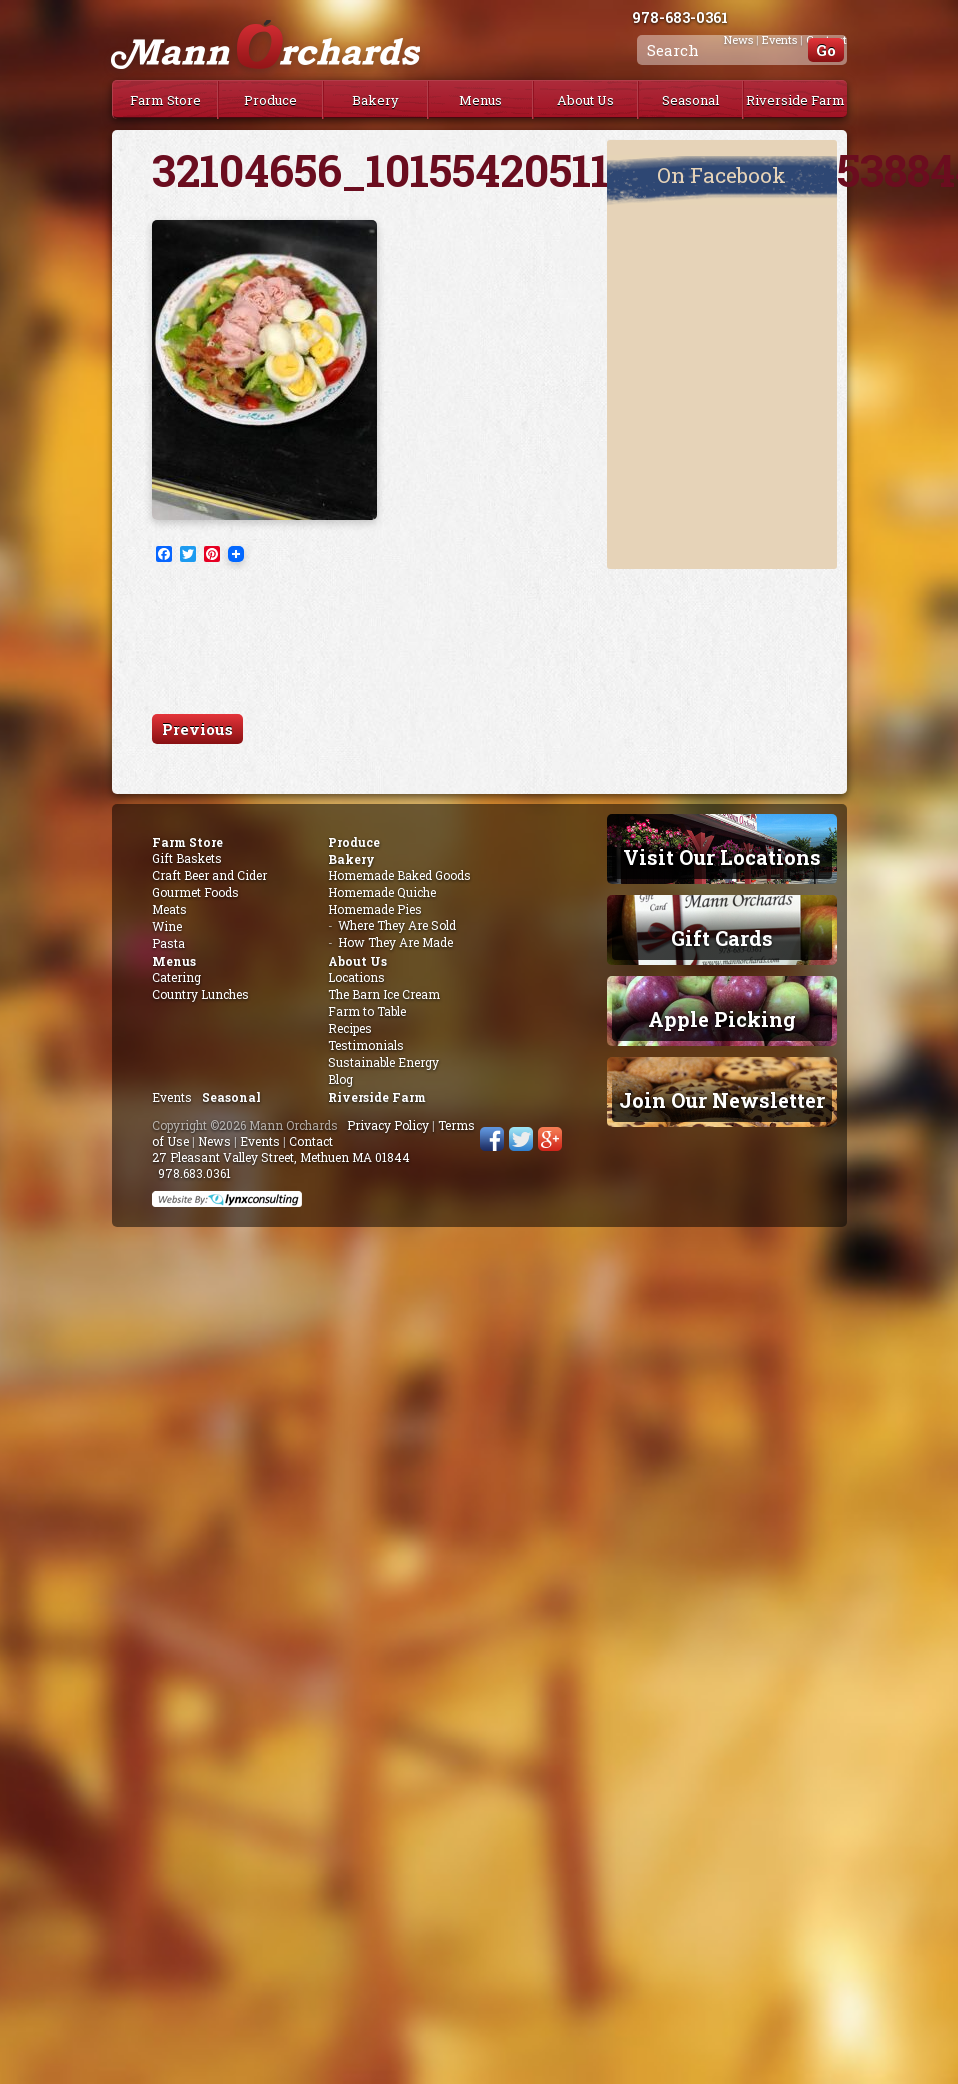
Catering (176, 977)
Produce (270, 100)
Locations (356, 977)
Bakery (375, 100)
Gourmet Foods (195, 892)
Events (172, 1097)
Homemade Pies (375, 909)
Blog (340, 1079)
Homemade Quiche (382, 892)
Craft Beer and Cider (209, 875)
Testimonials (366, 1045)
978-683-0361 (680, 17)
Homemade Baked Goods (399, 875)
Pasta (168, 943)
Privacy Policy (388, 1125)
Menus (480, 100)
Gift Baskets (187, 858)
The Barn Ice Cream (384, 994)
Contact (311, 1141)
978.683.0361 (194, 1173)
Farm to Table (367, 1011)
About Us (585, 100)
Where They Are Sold (397, 925)
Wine (167, 926)
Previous (197, 729)
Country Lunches (200, 994)
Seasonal (690, 100)
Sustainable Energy (383, 1062)
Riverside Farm (795, 100)
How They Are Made (395, 942)
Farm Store (165, 100)
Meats (169, 909)
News (214, 1141)
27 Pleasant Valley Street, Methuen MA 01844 (281, 1157)
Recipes (350, 1028)
